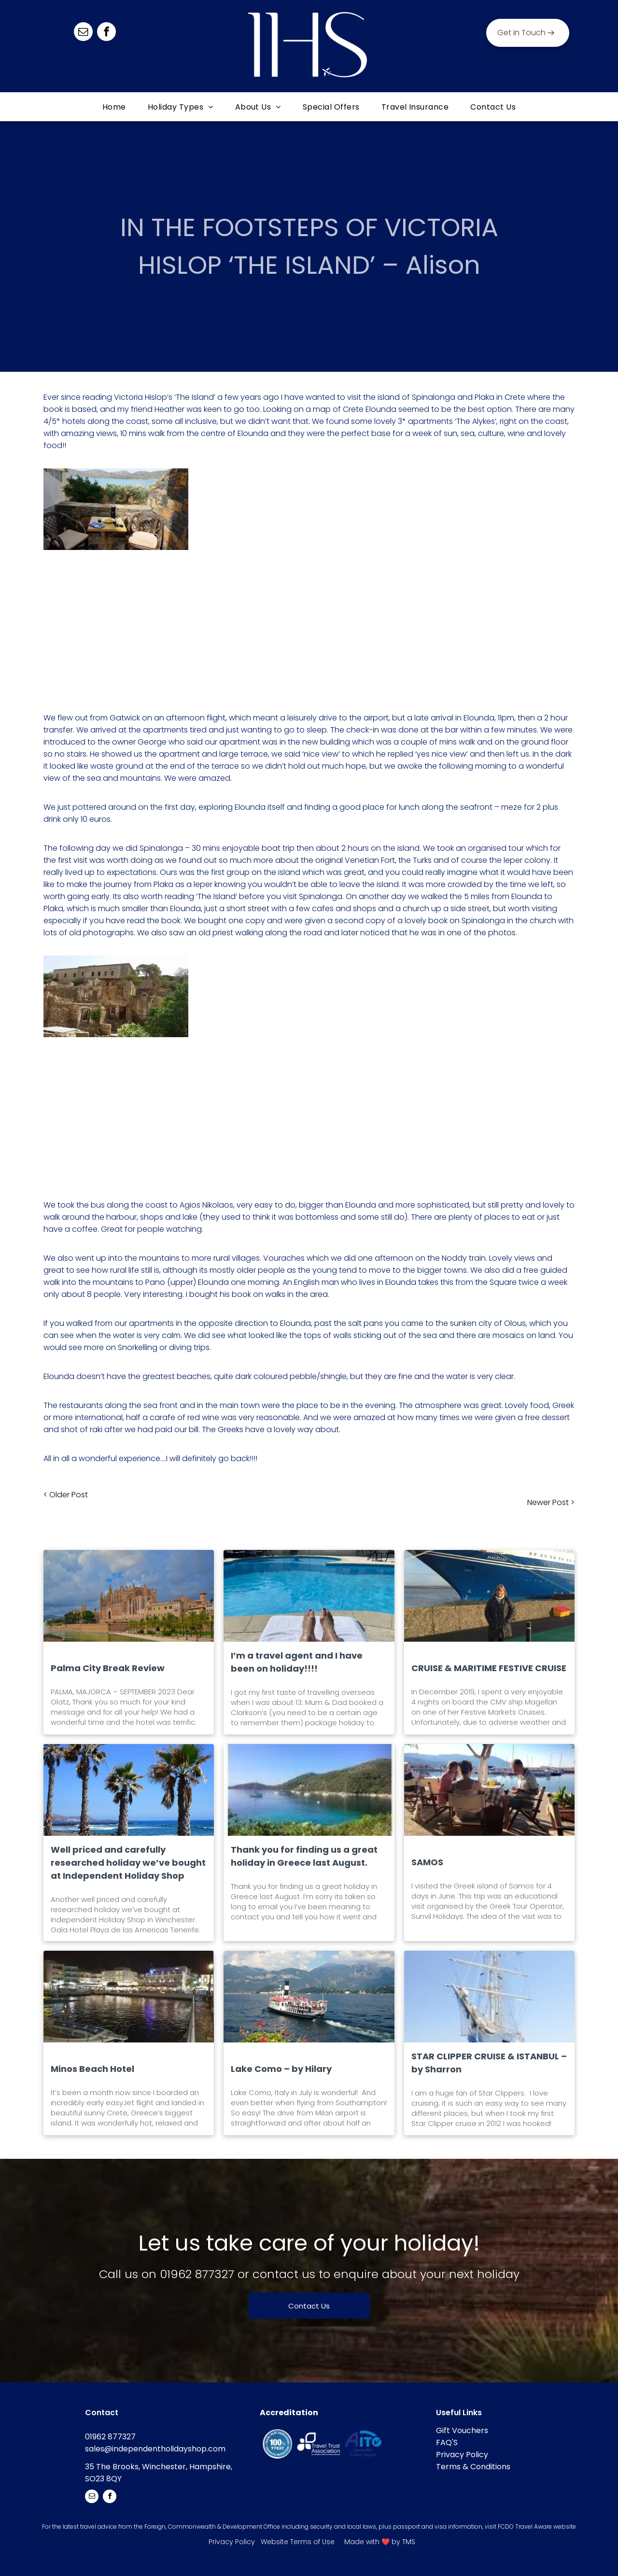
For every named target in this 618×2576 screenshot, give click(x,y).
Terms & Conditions (473, 2466)
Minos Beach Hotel (92, 2069)
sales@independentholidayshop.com (155, 2448)
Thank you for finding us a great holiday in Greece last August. (304, 1856)
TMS (408, 2542)
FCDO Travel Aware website (537, 2526)
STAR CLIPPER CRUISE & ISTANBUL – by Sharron (489, 2062)
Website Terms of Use (298, 2542)
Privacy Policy (462, 2454)
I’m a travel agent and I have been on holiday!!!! (297, 1662)
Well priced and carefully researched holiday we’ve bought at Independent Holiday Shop (128, 1863)
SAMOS (427, 1862)
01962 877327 (197, 2274)
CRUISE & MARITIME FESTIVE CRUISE (488, 1668)
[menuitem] (115, 107)
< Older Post (65, 1494)
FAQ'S (447, 2442)
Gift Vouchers (462, 2430)
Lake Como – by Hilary (281, 2069)
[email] (83, 32)
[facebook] (106, 32)
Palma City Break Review (108, 1668)
